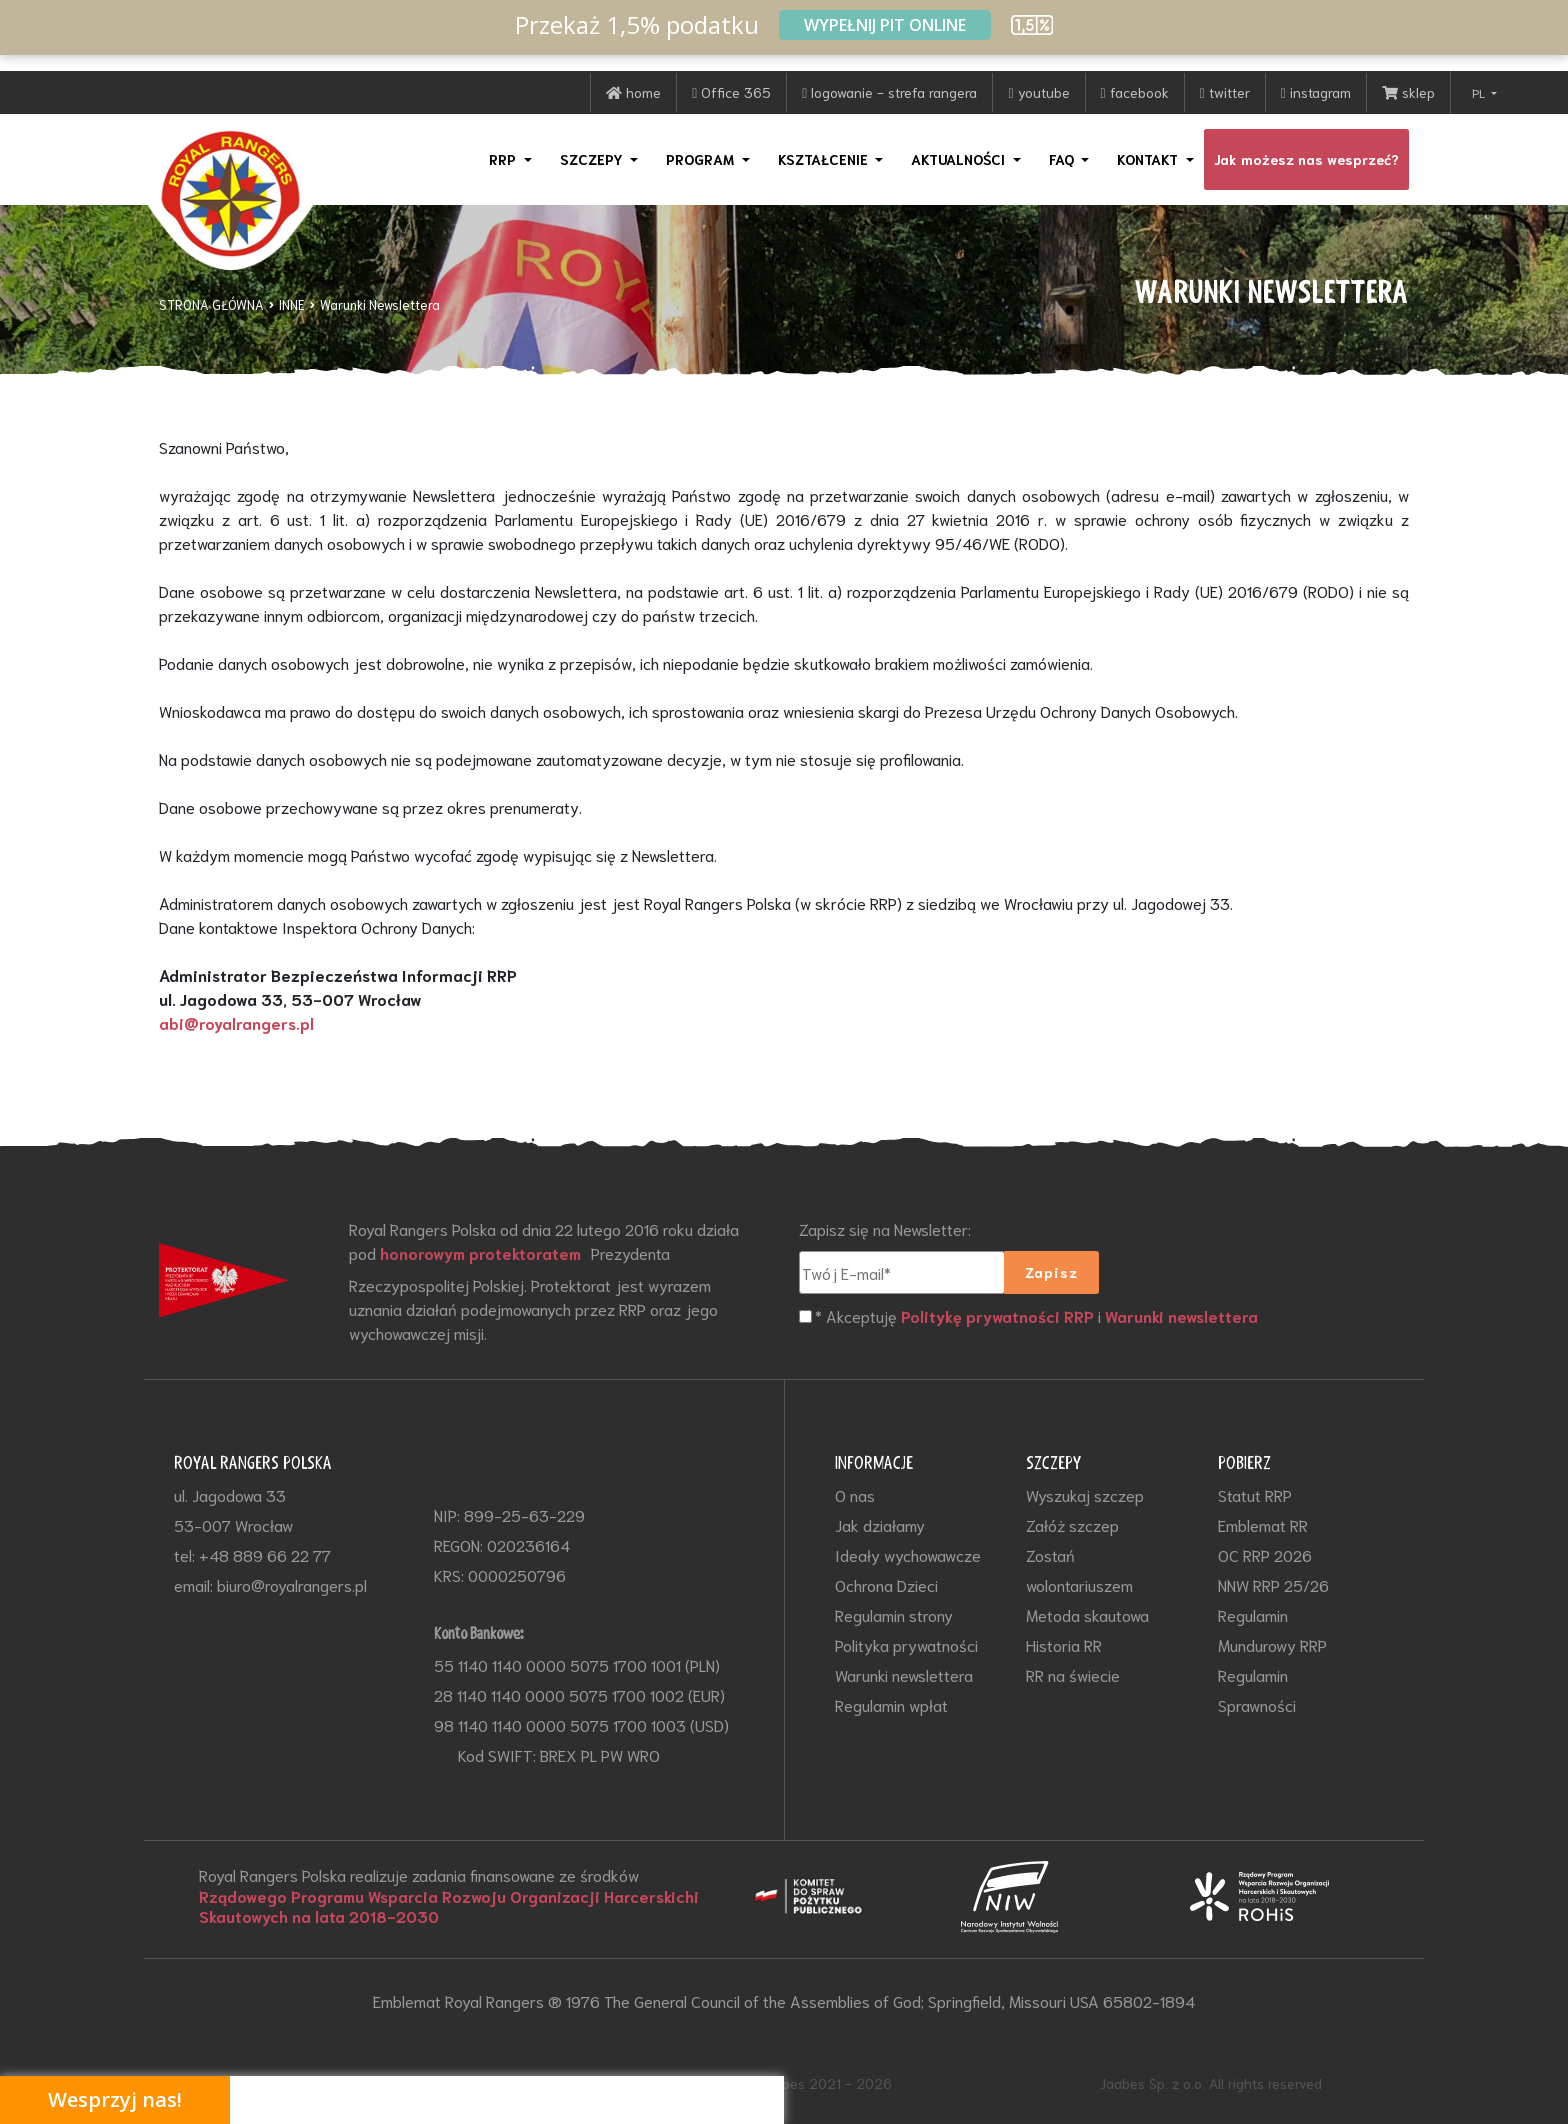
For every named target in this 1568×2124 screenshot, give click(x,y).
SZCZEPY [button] (593, 159)
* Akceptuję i (1038, 1317)
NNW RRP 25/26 (1273, 1584)
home (633, 92)
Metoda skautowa (1087, 1614)
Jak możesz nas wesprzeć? (1306, 159)
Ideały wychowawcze (908, 1554)
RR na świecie (1073, 1674)
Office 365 (731, 92)
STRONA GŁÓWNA (211, 304)
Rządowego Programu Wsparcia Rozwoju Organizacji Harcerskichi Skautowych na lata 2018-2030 (452, 1906)
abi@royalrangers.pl (236, 1023)
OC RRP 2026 (1265, 1554)
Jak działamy (880, 1524)
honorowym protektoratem (483, 1253)
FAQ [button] (1063, 159)
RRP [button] (504, 159)
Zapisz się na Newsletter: (885, 1228)
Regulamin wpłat (891, 1704)
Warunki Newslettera (380, 304)
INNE (292, 304)
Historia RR (1064, 1644)
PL (1480, 92)
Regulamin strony (894, 1614)
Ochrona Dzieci (886, 1584)
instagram (1316, 92)
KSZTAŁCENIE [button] (825, 159)
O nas (855, 1494)
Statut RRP (1255, 1494)
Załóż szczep (1072, 1524)
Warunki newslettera (1184, 1317)
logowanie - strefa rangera (889, 92)
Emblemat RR (1263, 1524)
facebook (1135, 92)
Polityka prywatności (906, 1644)
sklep (1408, 92)
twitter (1225, 92)
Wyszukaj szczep (1085, 1494)
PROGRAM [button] (702, 159)
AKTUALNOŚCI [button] (960, 159)
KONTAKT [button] (1149, 159)
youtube (1038, 92)
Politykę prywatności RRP (998, 1317)
